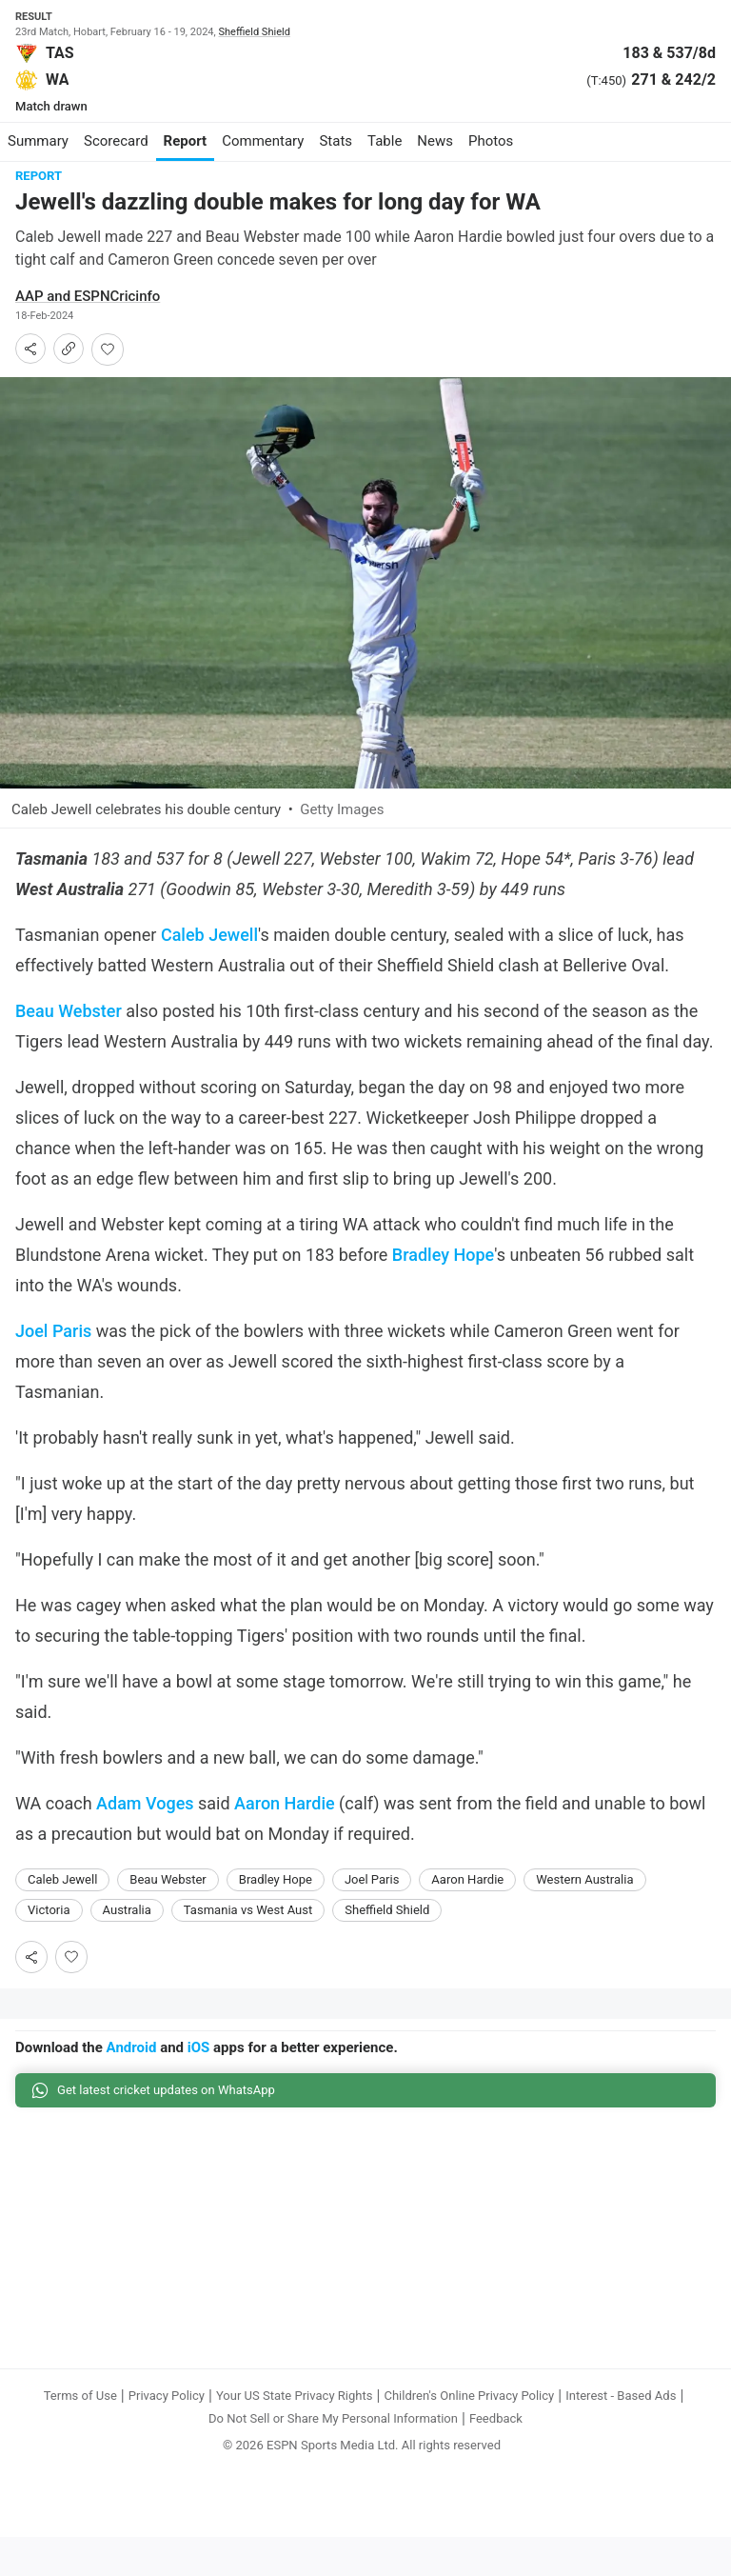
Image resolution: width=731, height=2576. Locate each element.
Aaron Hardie (284, 1803)
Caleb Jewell (209, 935)
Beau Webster (68, 1011)
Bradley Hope (443, 1255)
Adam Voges (144, 1803)
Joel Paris (53, 1331)
